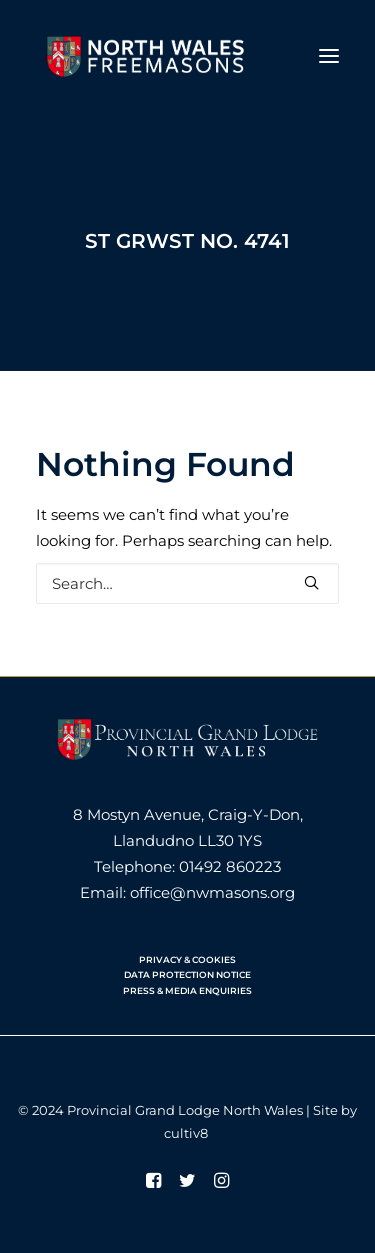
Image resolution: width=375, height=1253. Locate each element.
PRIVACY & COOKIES (187, 959)
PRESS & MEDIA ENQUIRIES (187, 990)
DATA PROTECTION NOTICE (187, 974)
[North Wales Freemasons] (146, 56)
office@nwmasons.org (212, 892)
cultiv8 (186, 1133)
